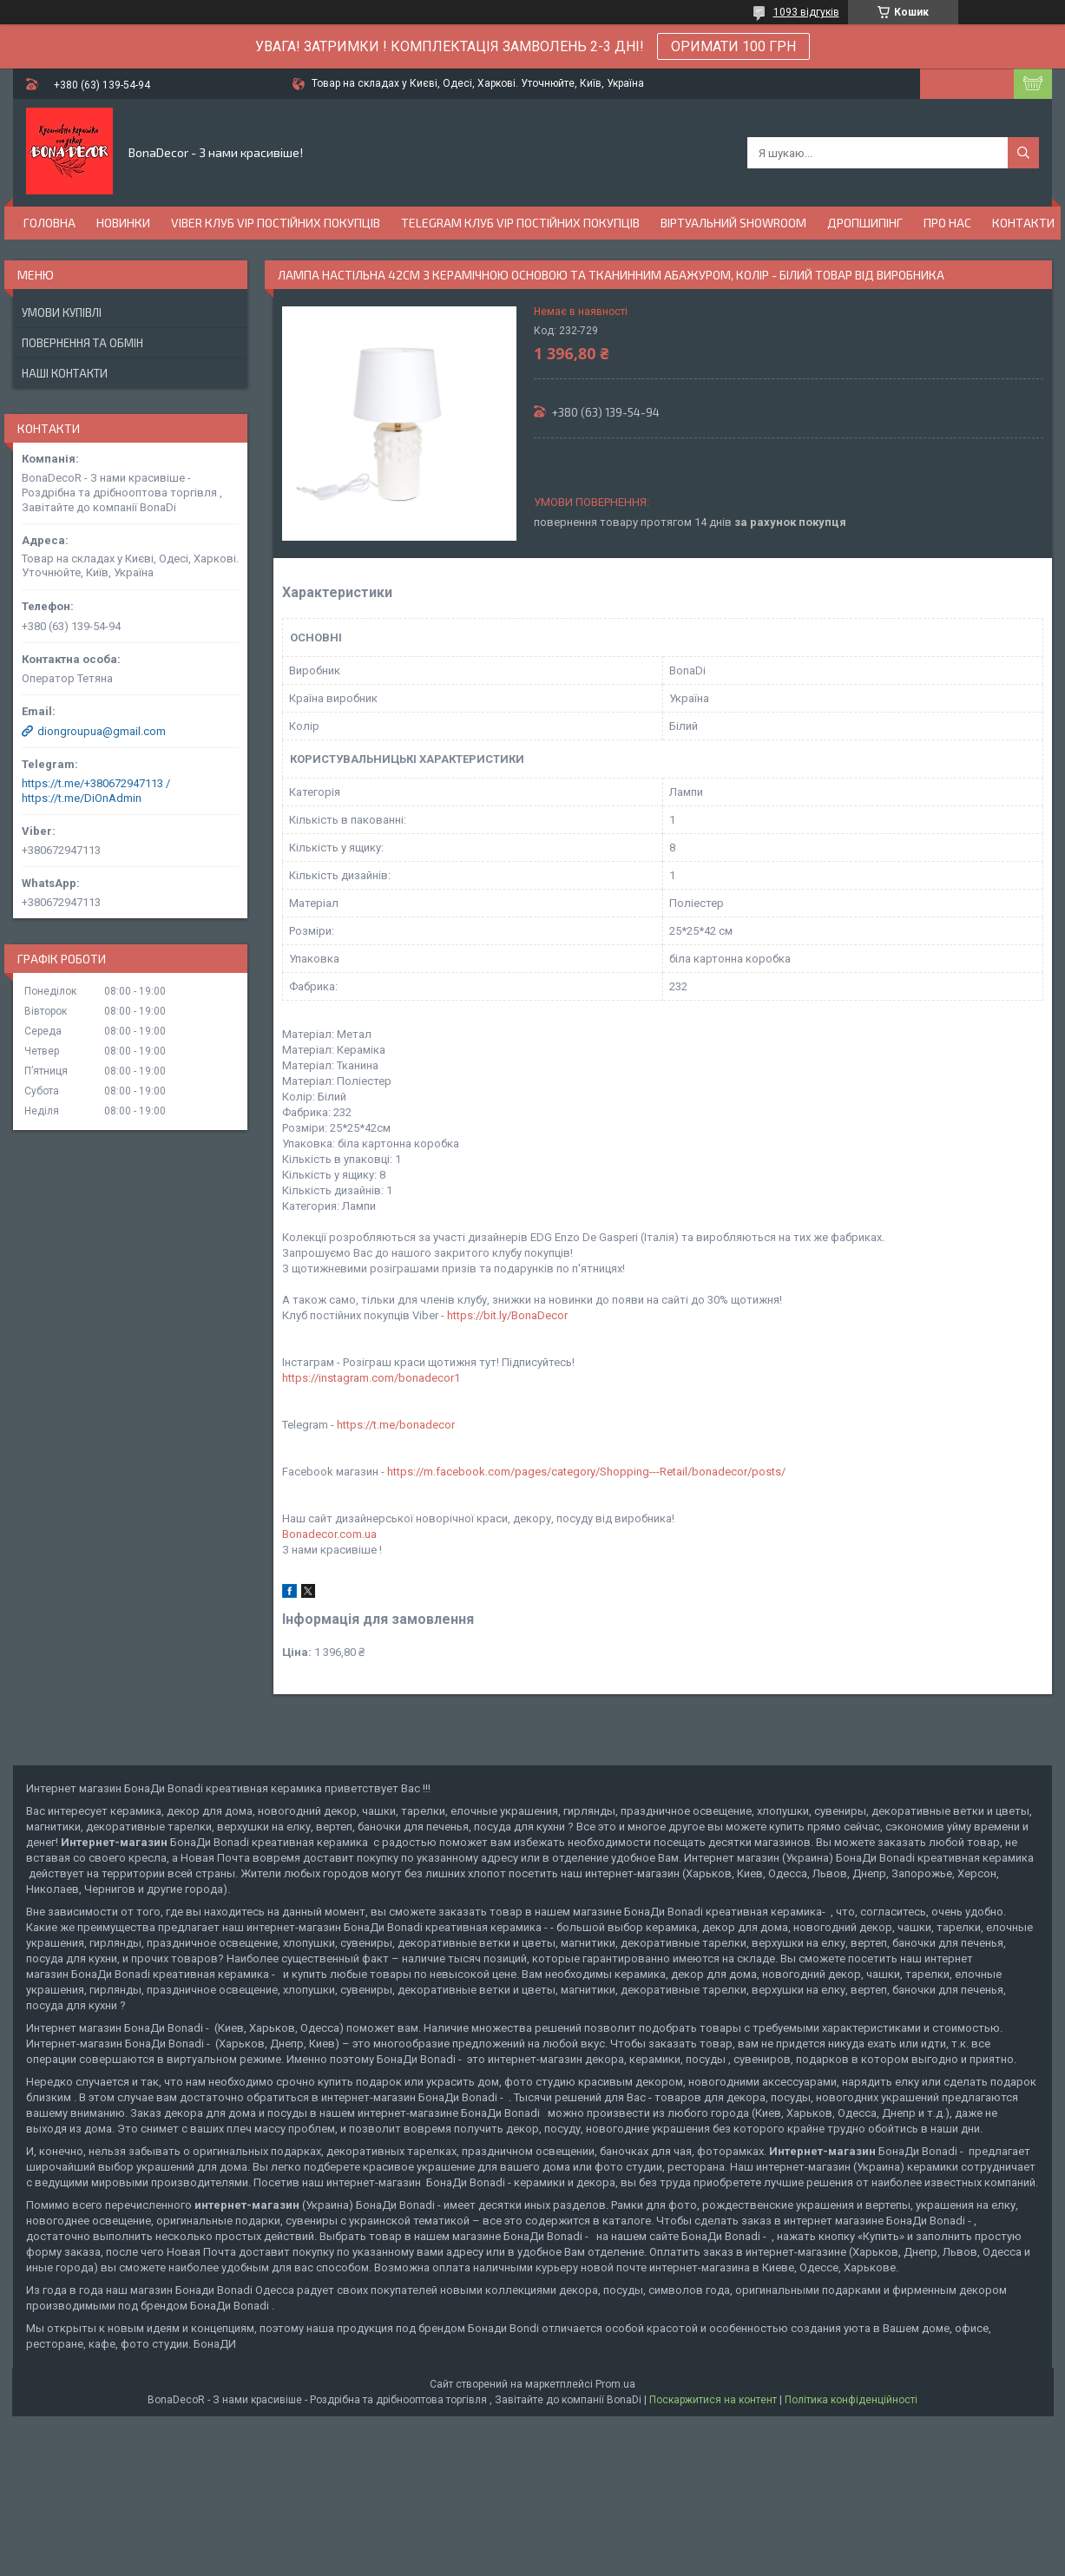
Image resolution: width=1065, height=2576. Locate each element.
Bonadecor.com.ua (329, 1534)
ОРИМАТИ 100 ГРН (733, 46)
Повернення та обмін (82, 343)
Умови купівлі (62, 312)
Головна (49, 222)
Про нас (947, 222)
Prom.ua (615, 2384)
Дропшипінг (865, 222)
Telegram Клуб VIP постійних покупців (520, 222)
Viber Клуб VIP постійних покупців (275, 222)
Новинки (123, 222)
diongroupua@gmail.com (101, 731)
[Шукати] (1023, 152)
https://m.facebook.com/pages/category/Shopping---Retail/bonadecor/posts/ (586, 1471)
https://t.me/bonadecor (396, 1424)
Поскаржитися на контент (713, 2400)
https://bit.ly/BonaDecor (507, 1315)
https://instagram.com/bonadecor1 (371, 1377)
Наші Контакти (65, 373)
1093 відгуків (806, 12)
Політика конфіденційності (851, 2400)
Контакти (1023, 222)
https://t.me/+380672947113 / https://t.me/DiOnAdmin (96, 791)
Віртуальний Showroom (733, 222)
